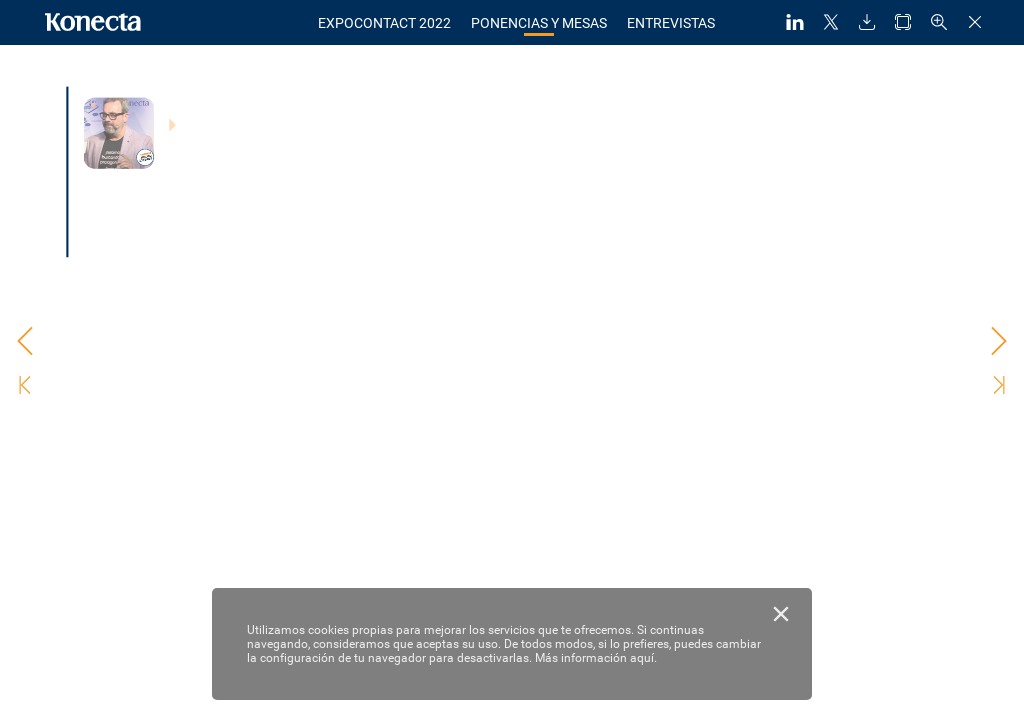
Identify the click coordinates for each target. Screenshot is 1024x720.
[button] (795, 22)
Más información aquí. (596, 658)
